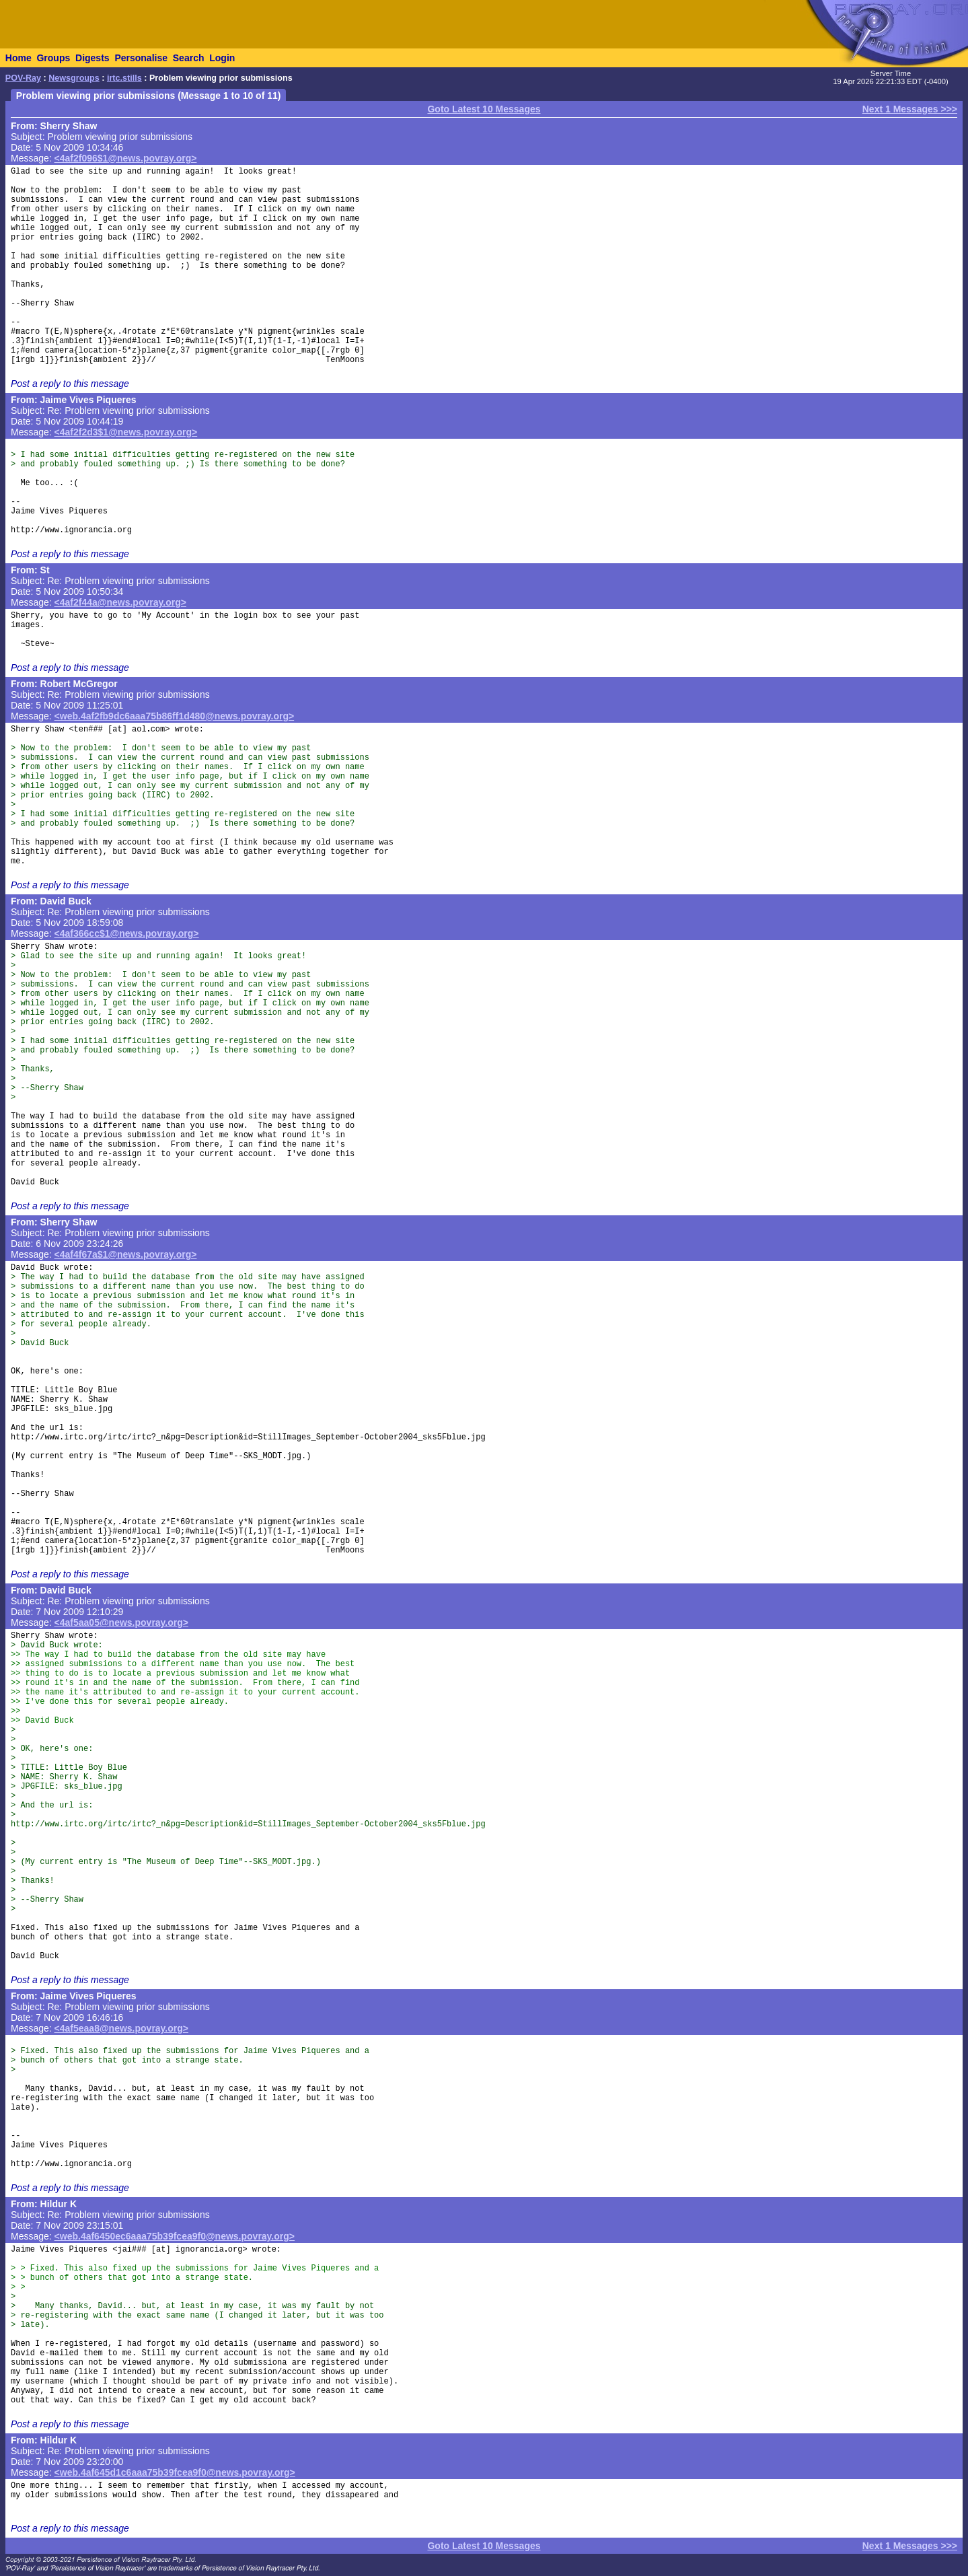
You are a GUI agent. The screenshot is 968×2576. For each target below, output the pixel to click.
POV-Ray (23, 78)
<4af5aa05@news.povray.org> (121, 1622)
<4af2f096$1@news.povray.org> (125, 158)
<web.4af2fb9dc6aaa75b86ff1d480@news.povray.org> (174, 716)
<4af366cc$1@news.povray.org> (126, 933)
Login (222, 57)
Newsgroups (74, 78)
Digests (92, 57)
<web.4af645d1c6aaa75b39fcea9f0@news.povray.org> (174, 2472)
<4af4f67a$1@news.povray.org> (125, 1254)
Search (188, 57)
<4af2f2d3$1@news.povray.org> (126, 432)
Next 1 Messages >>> (909, 109)
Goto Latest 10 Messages (483, 109)
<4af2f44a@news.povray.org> (120, 602)
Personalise (140, 57)
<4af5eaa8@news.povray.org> (121, 2028)
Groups (53, 57)
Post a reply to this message (70, 383)
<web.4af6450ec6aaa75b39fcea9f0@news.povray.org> (174, 2236)
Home (18, 57)
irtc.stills (124, 78)
